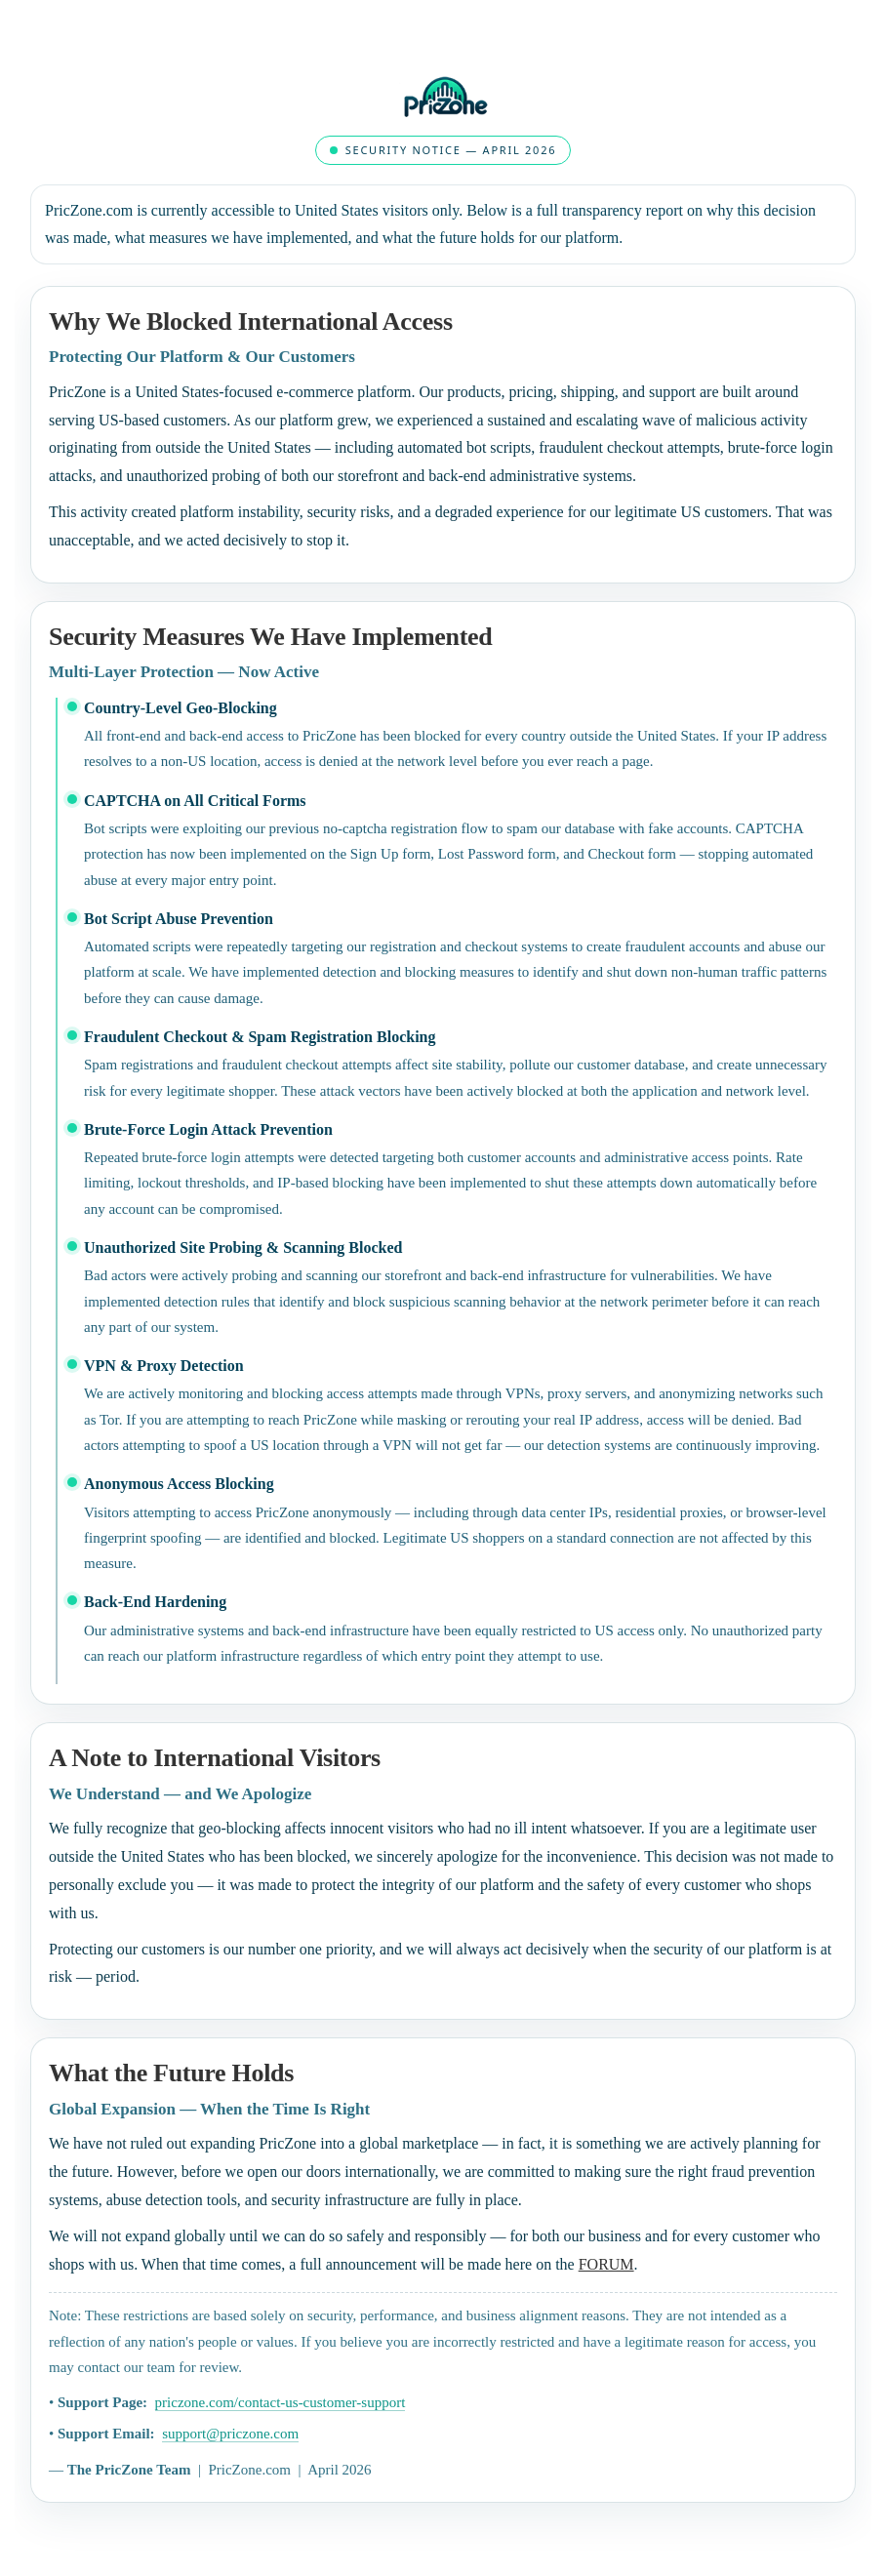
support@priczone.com (230, 2433)
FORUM (606, 2264)
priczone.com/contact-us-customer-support (280, 2402)
